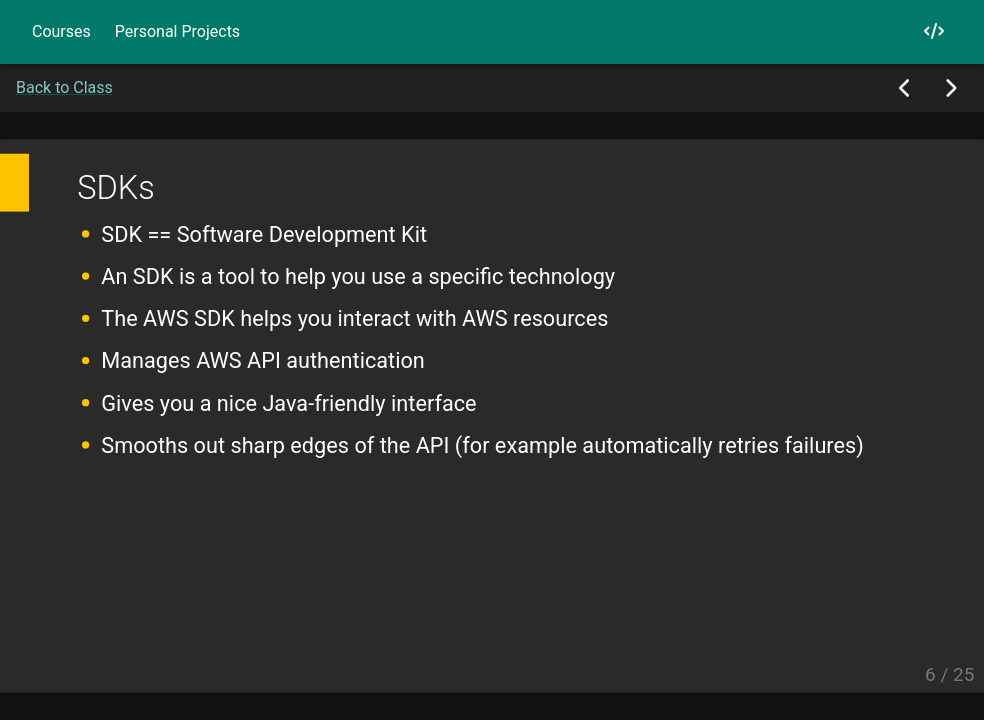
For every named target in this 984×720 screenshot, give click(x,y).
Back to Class (64, 87)
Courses (61, 31)
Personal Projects (177, 31)
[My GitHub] (934, 31)
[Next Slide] (950, 88)
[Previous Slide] (905, 88)
